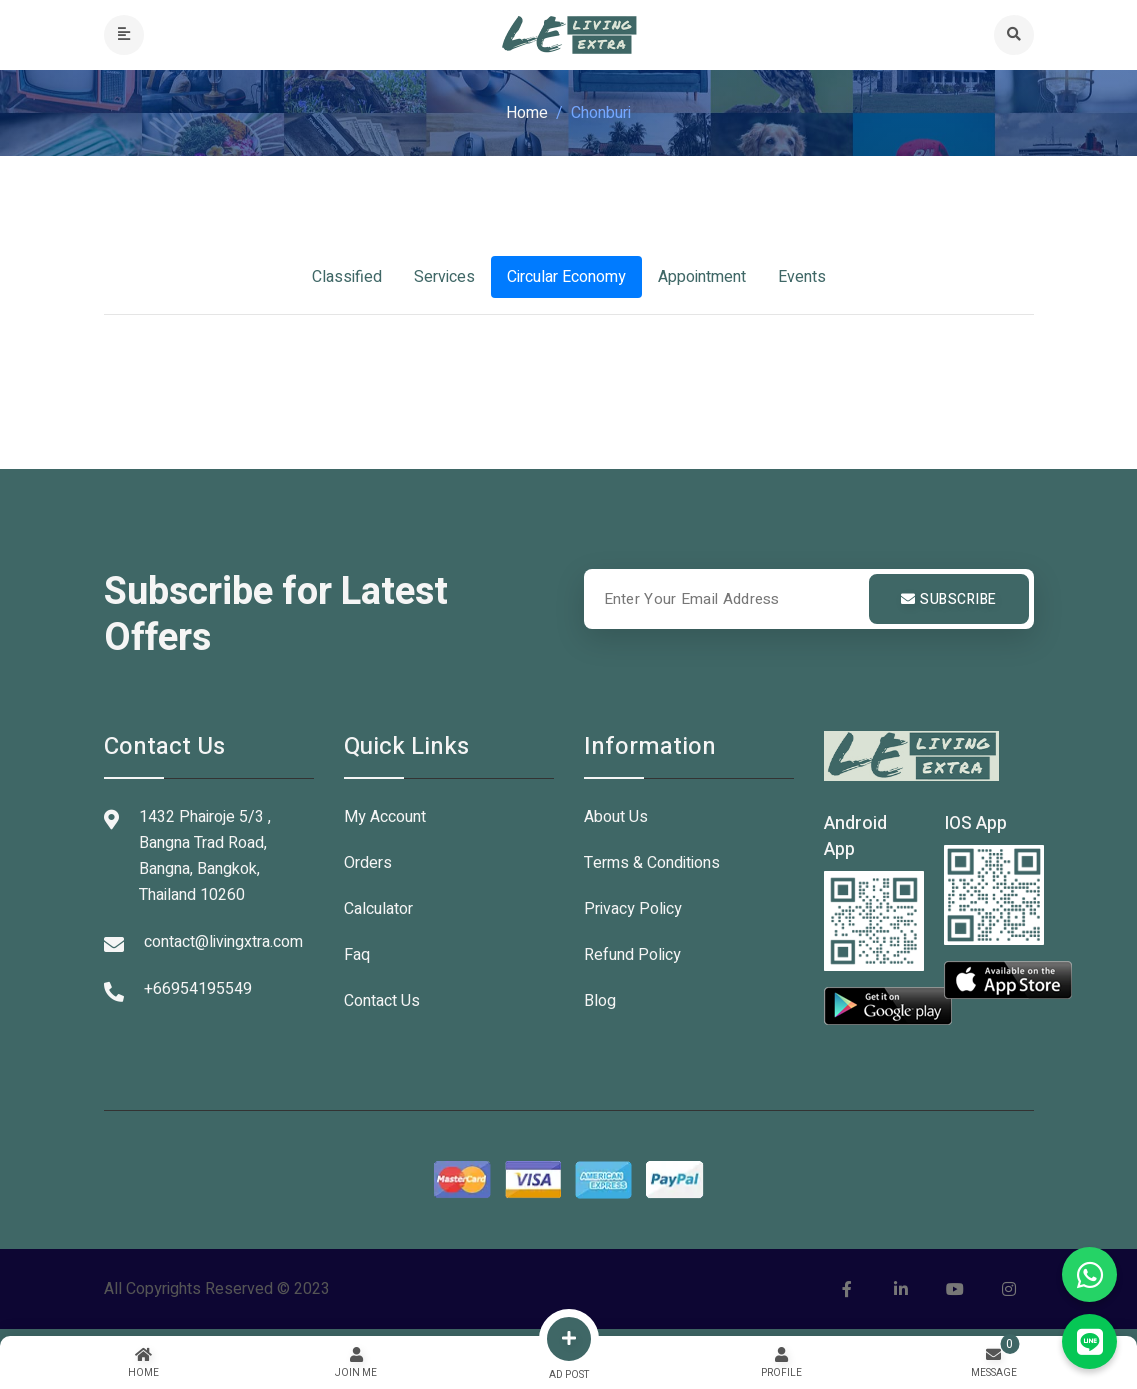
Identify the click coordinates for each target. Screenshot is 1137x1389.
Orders (368, 863)
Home (527, 113)
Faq (357, 955)
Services (444, 277)
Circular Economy (566, 277)
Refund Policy (632, 955)
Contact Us (382, 1001)
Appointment (702, 277)
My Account (385, 817)
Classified (347, 277)
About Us (616, 817)
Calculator (378, 909)
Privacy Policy (633, 909)
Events (802, 277)
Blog (600, 1001)
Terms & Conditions (652, 863)
